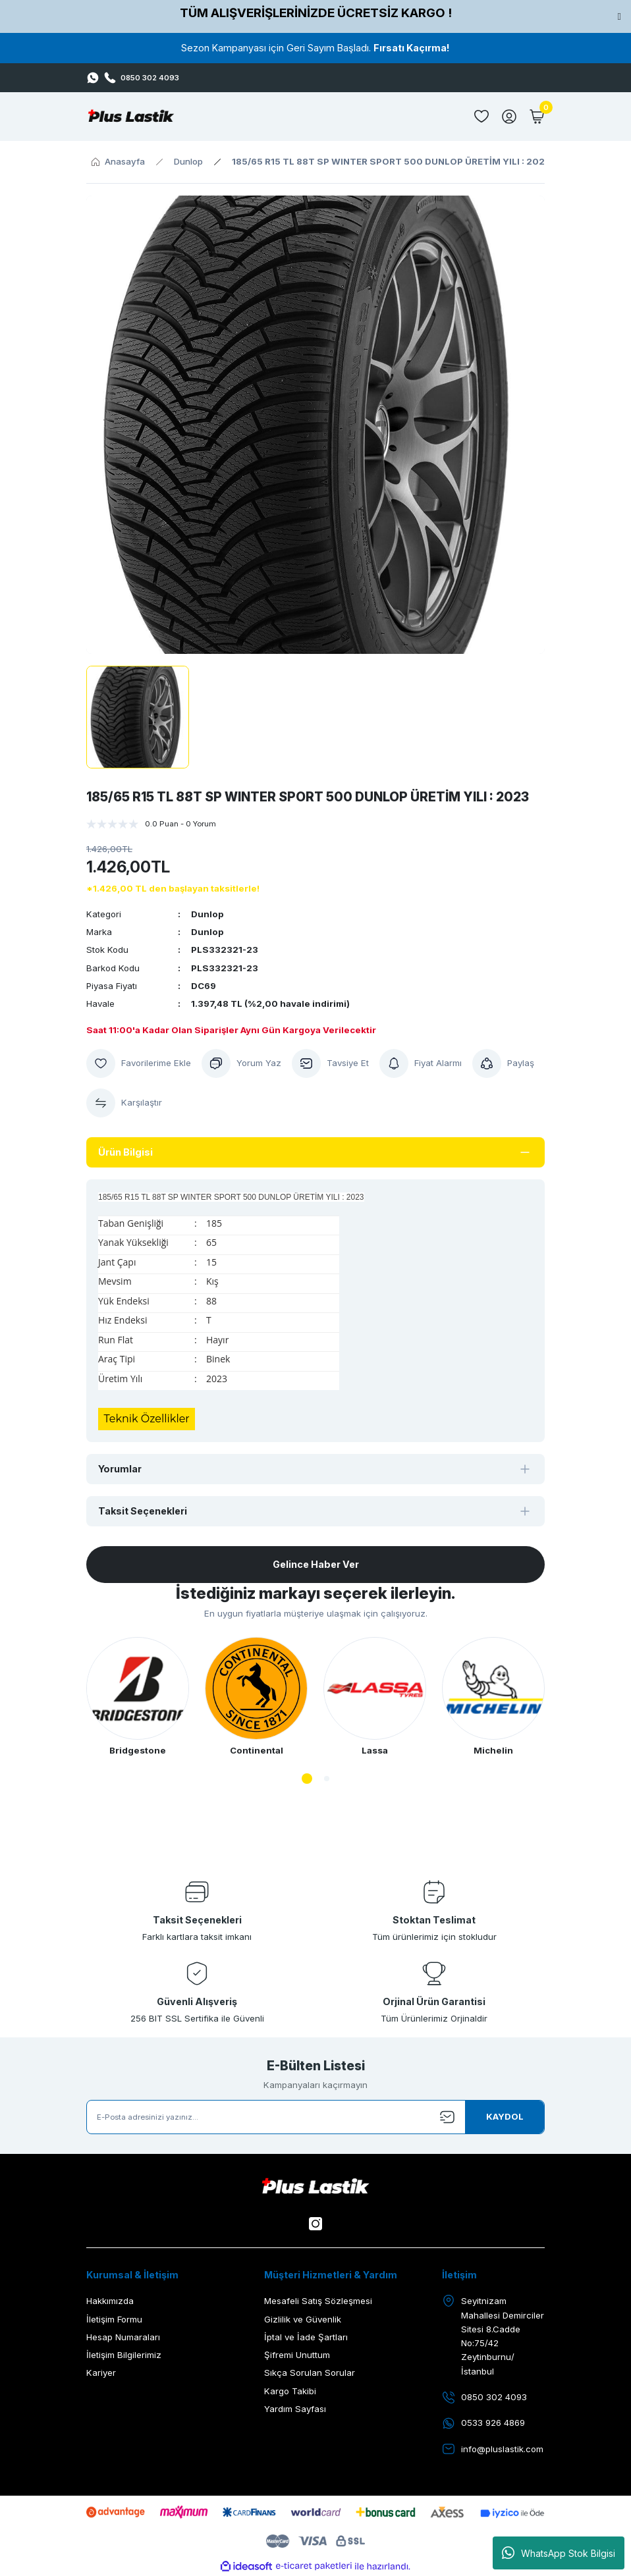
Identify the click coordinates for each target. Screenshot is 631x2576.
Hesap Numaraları (123, 2337)
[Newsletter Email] (315, 2117)
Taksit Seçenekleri (142, 1510)
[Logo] (131, 116)
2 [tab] (326, 1778)
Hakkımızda (110, 2300)
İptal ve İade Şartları (306, 2337)
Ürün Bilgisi (125, 1152)
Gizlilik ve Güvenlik (302, 2319)
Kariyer (101, 2372)
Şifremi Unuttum (297, 2354)
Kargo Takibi (290, 2391)
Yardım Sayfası (295, 2408)
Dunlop (207, 914)
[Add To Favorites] (138, 1063)
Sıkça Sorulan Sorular (309, 2372)
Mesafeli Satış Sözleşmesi (318, 2300)
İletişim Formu (114, 2319)
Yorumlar (120, 1468)
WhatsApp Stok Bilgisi (558, 2553)
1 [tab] (307, 1778)
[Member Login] (509, 116)
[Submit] (504, 2117)
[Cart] (537, 116)
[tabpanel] (137, 1697)
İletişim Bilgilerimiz (123, 2354)
